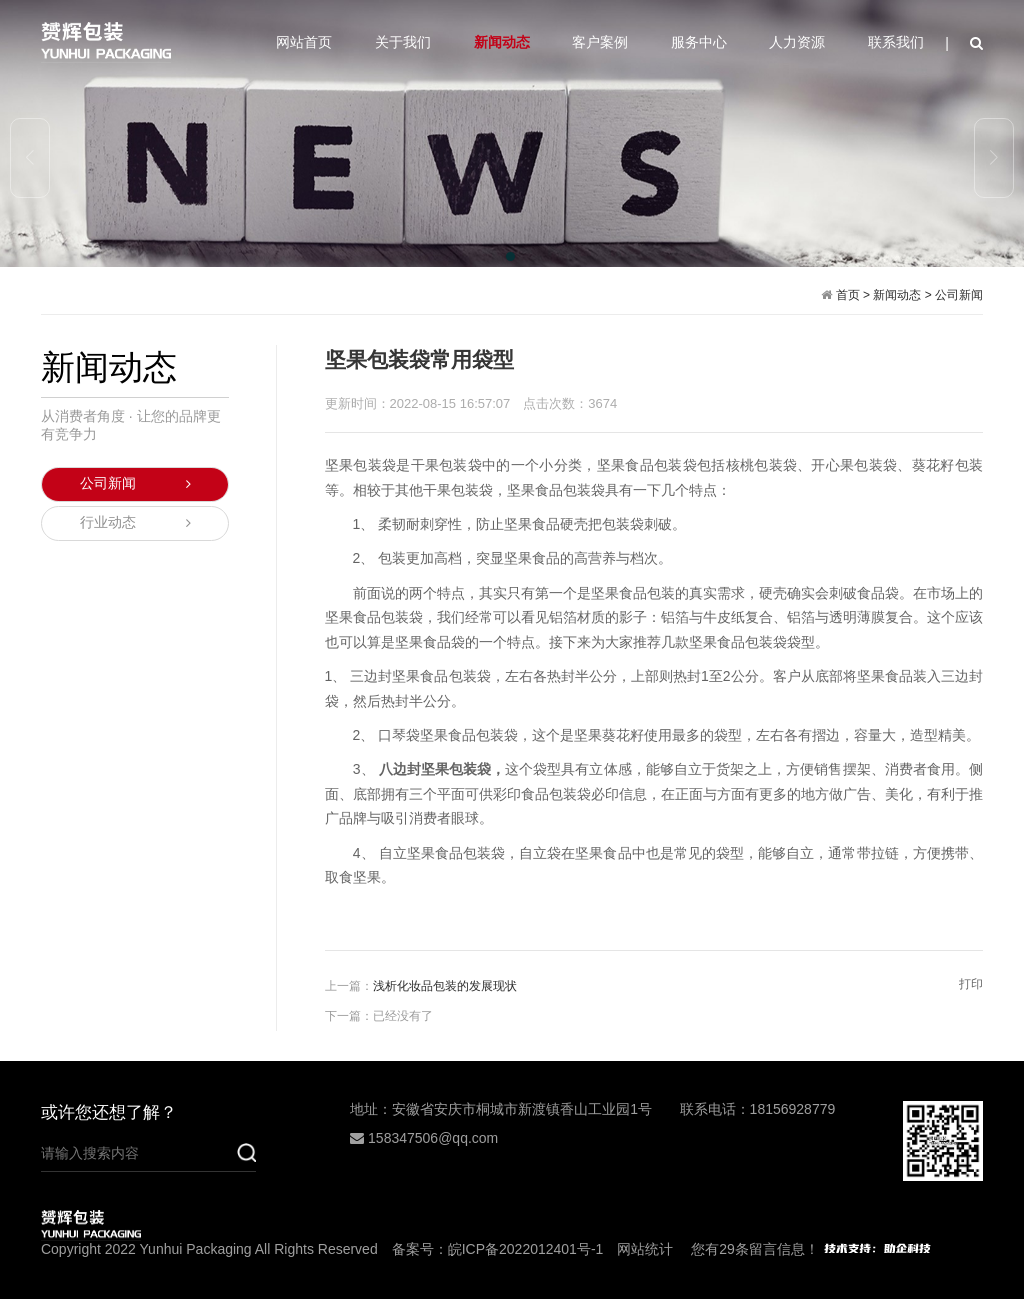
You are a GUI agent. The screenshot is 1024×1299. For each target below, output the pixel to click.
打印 (971, 984)
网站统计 (645, 1249)
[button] (512, 258)
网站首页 (304, 42)
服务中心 (699, 42)
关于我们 (403, 42)
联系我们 (896, 42)
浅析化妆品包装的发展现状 (445, 986)
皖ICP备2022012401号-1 (526, 1249)
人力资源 (797, 42)
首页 (848, 295)
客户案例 (600, 42)
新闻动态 (502, 42)
